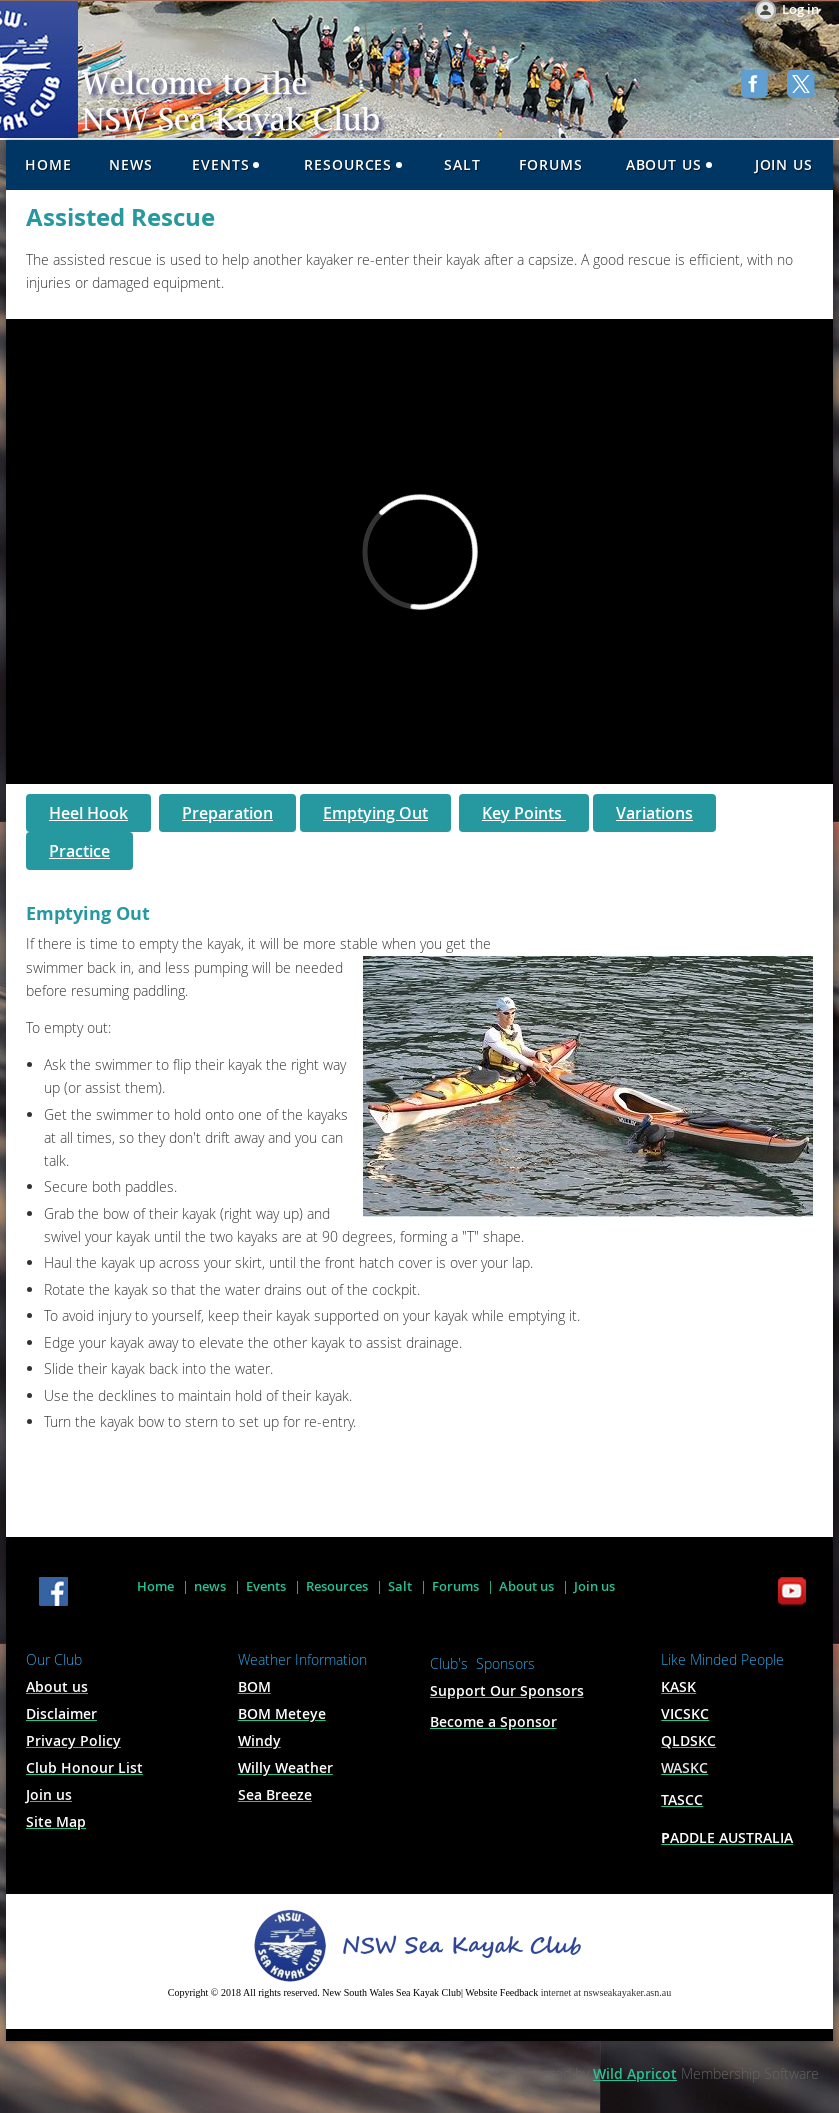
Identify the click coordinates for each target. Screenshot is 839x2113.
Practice (79, 851)
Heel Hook (88, 813)
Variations (654, 813)
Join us (594, 1586)
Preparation (227, 813)
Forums (455, 1586)
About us (526, 1586)
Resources (337, 1586)
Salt (400, 1586)
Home (155, 1586)
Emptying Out (375, 813)
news (210, 1586)
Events (266, 1586)
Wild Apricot (635, 2073)
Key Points (524, 813)
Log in (800, 9)
